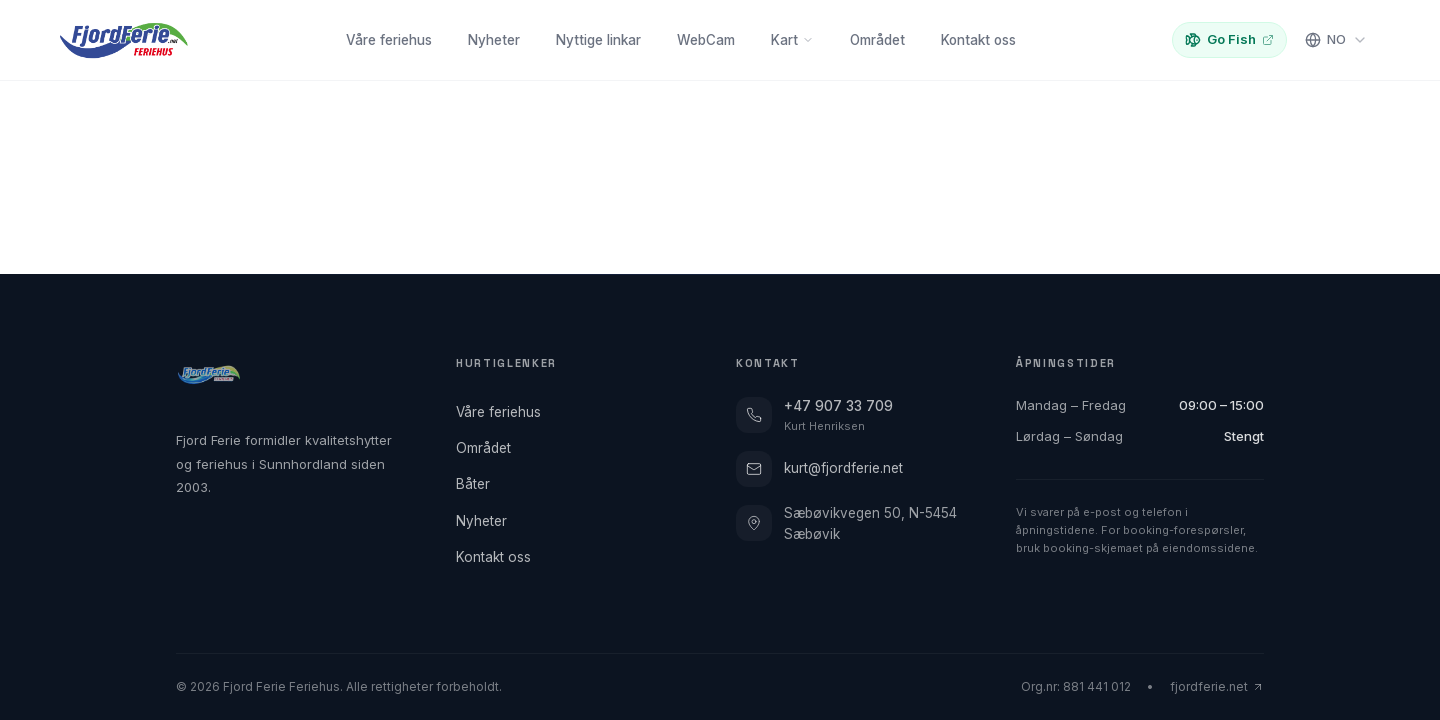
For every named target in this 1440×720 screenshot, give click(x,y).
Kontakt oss (978, 40)
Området (877, 40)
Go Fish (1229, 39)
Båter (479, 484)
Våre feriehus (389, 40)
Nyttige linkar (598, 40)
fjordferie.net (1217, 686)
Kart (792, 40)
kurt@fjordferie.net (819, 469)
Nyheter (494, 40)
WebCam (706, 40)
